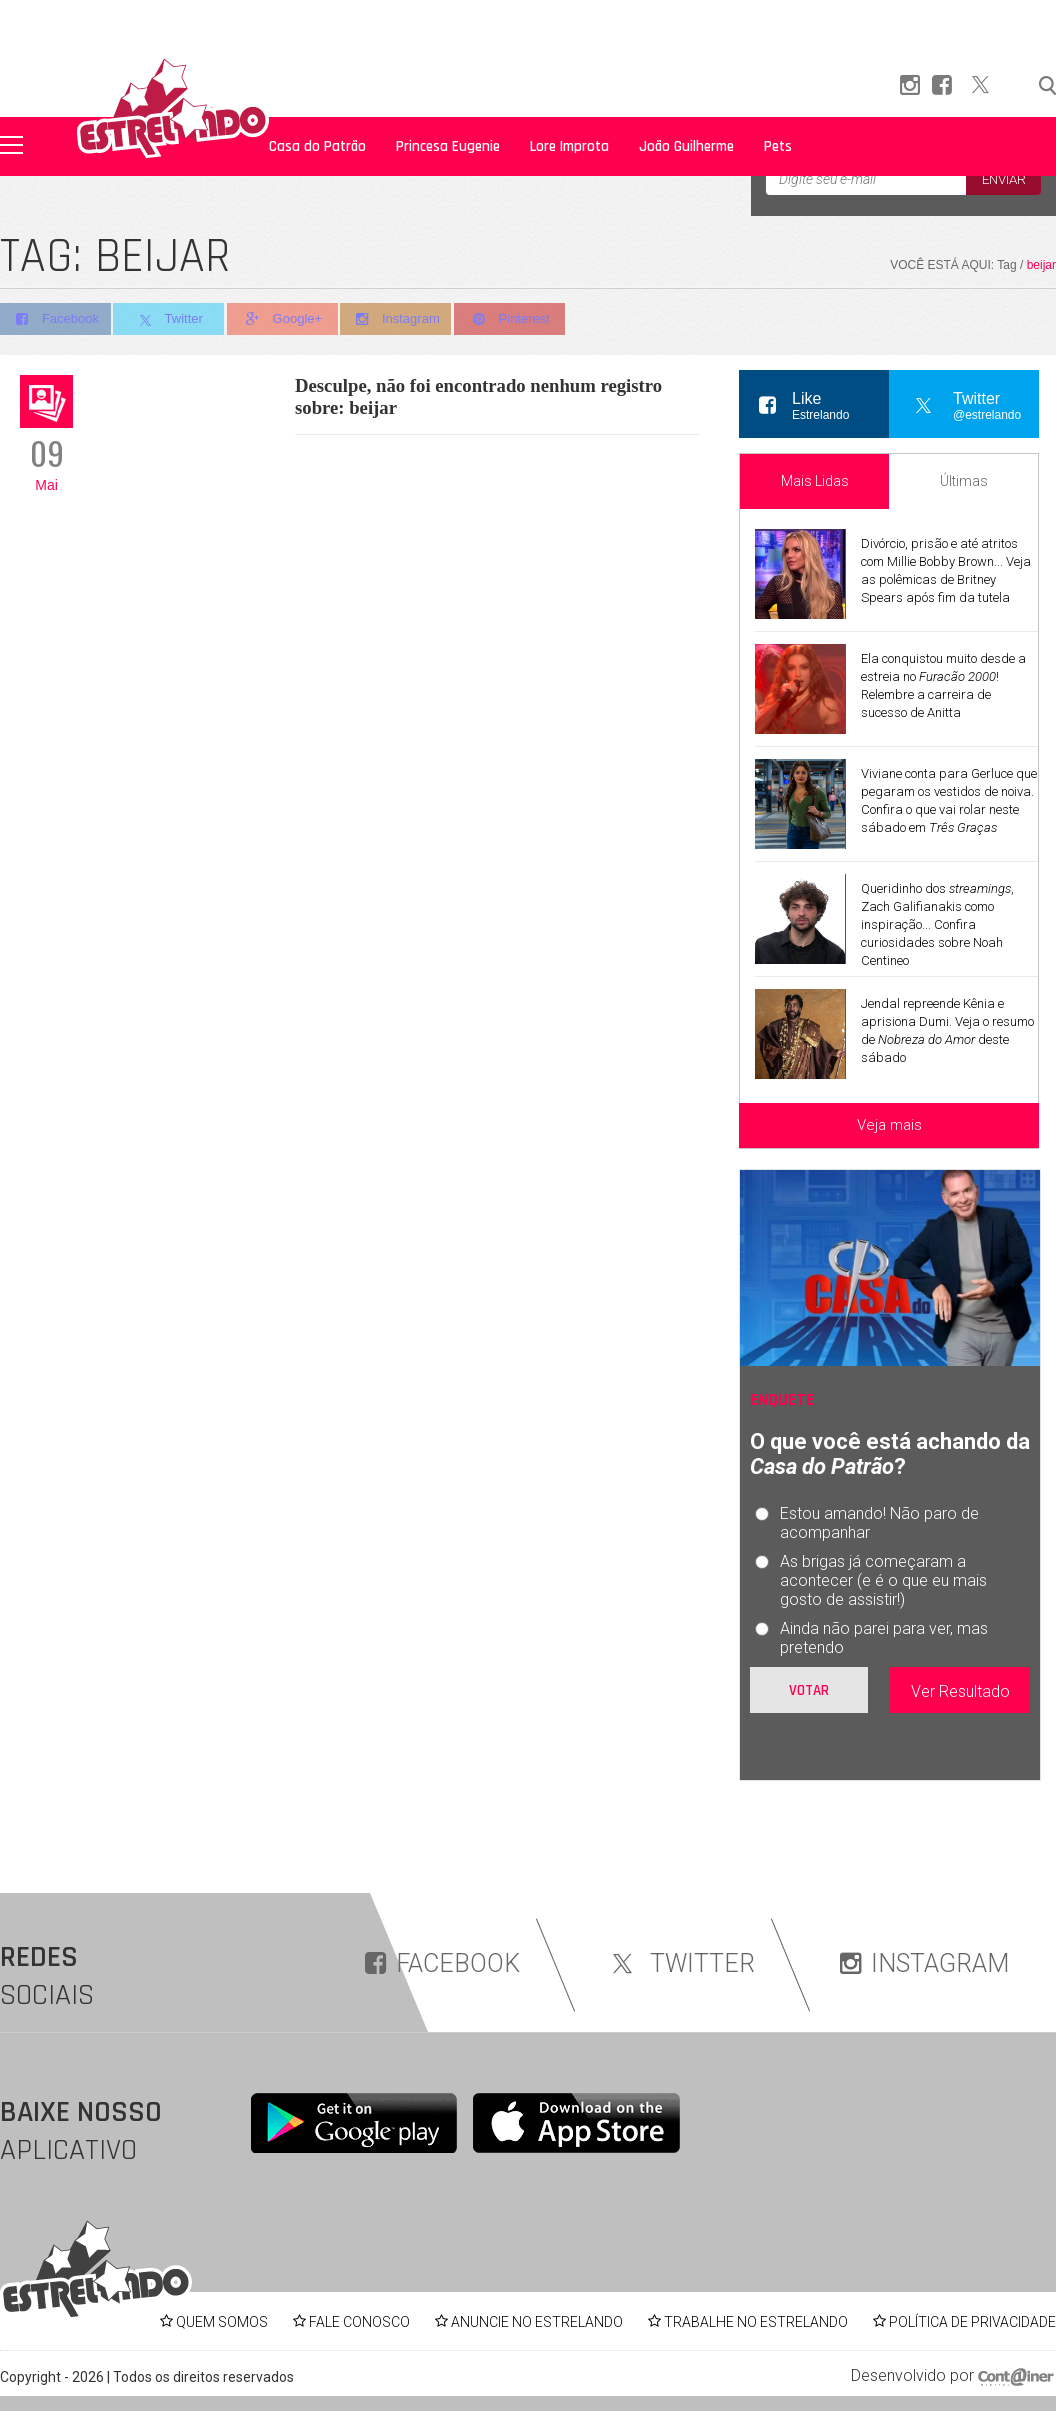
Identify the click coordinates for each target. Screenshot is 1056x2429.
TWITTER (680, 1963)
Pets (778, 146)
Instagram (403, 319)
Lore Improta (569, 146)
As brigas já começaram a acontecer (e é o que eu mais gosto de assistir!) (883, 1580)
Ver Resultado (960, 1691)
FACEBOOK (442, 1963)
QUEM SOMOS (222, 2322)
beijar (1041, 265)
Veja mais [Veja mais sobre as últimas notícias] (889, 1125)
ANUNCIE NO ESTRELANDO (537, 2322)
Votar (809, 1690)
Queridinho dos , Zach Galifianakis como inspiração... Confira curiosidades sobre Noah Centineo (937, 924)
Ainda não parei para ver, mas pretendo (884, 1638)
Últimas (964, 481)
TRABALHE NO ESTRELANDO (756, 2322)
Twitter (171, 320)
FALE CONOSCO (359, 2322)
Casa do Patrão (317, 146)
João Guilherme (686, 146)
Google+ (288, 319)
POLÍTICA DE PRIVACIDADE (972, 2322)
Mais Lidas (815, 481)
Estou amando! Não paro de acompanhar (879, 1523)
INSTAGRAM (924, 1963)
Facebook (55, 319)
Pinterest (519, 319)
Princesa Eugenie (448, 146)
